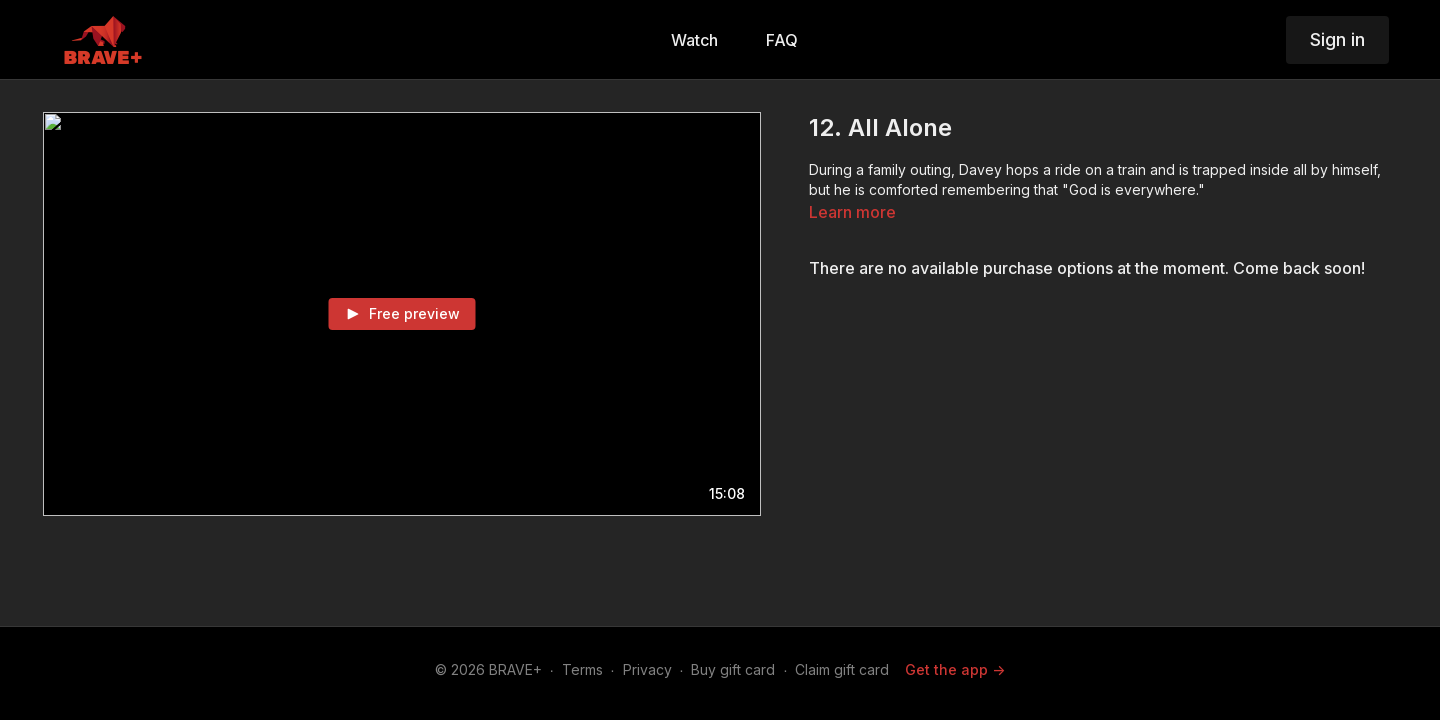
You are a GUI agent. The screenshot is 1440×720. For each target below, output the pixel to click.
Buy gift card (733, 669)
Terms (582, 669)
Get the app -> (955, 669)
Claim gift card (842, 669)
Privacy (647, 669)
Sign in (1337, 39)
